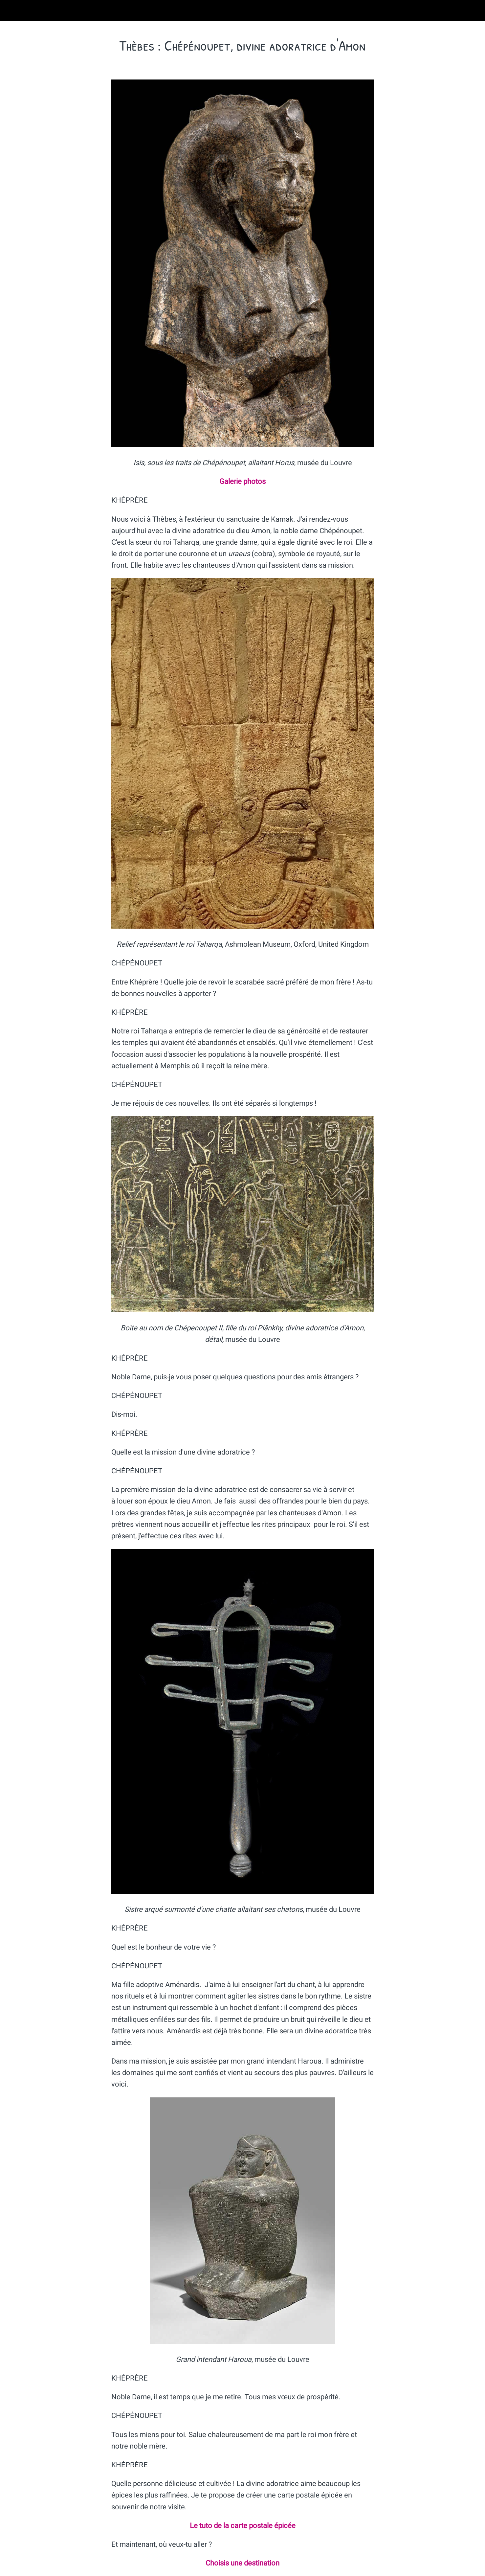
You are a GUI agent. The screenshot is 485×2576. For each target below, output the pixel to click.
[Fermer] (13, 10)
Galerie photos (242, 481)
